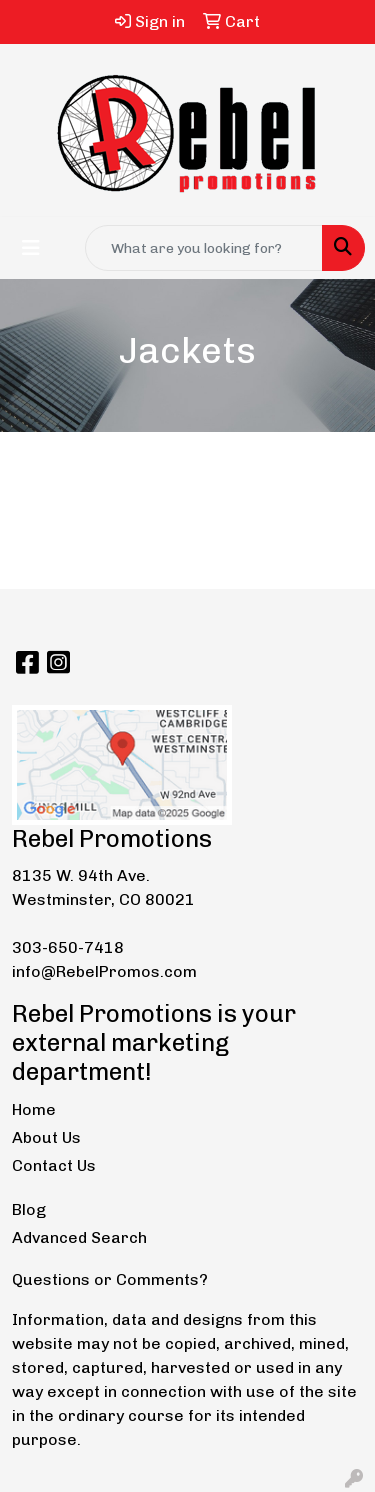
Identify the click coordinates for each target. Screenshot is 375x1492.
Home (34, 1109)
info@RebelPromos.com (104, 971)
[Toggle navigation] (31, 248)
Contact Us (54, 1165)
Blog (29, 1209)
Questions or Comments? (110, 1279)
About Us (46, 1137)
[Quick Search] (204, 248)
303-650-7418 (68, 947)
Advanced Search (79, 1237)
